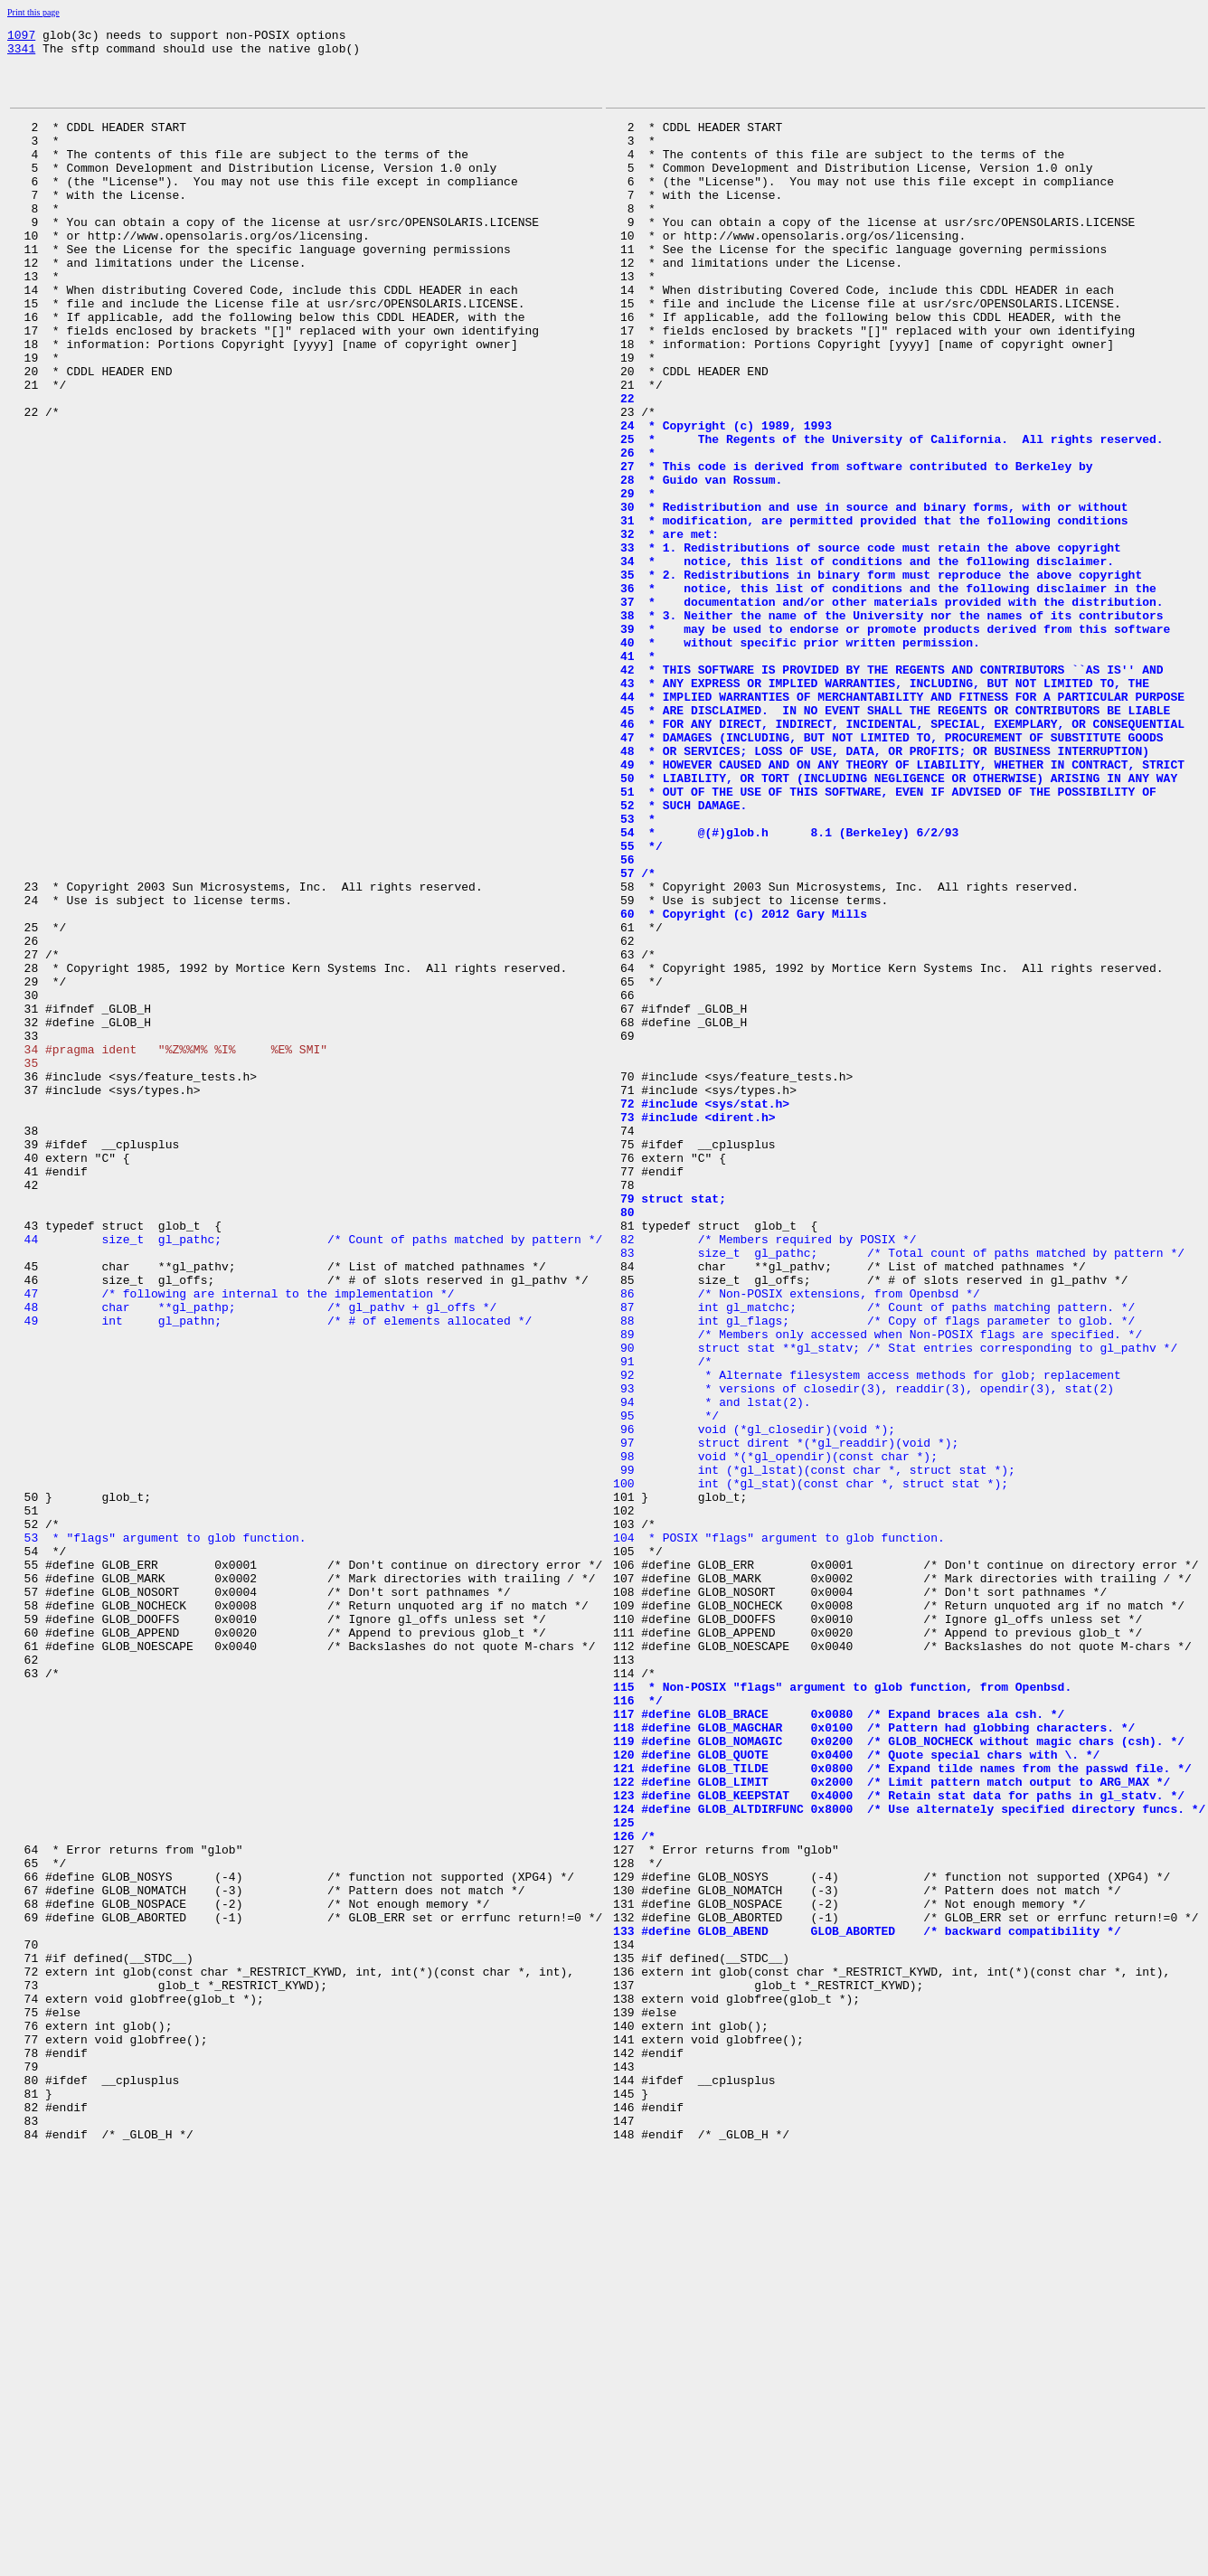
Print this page (33, 12)
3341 (21, 53)
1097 (21, 37)
